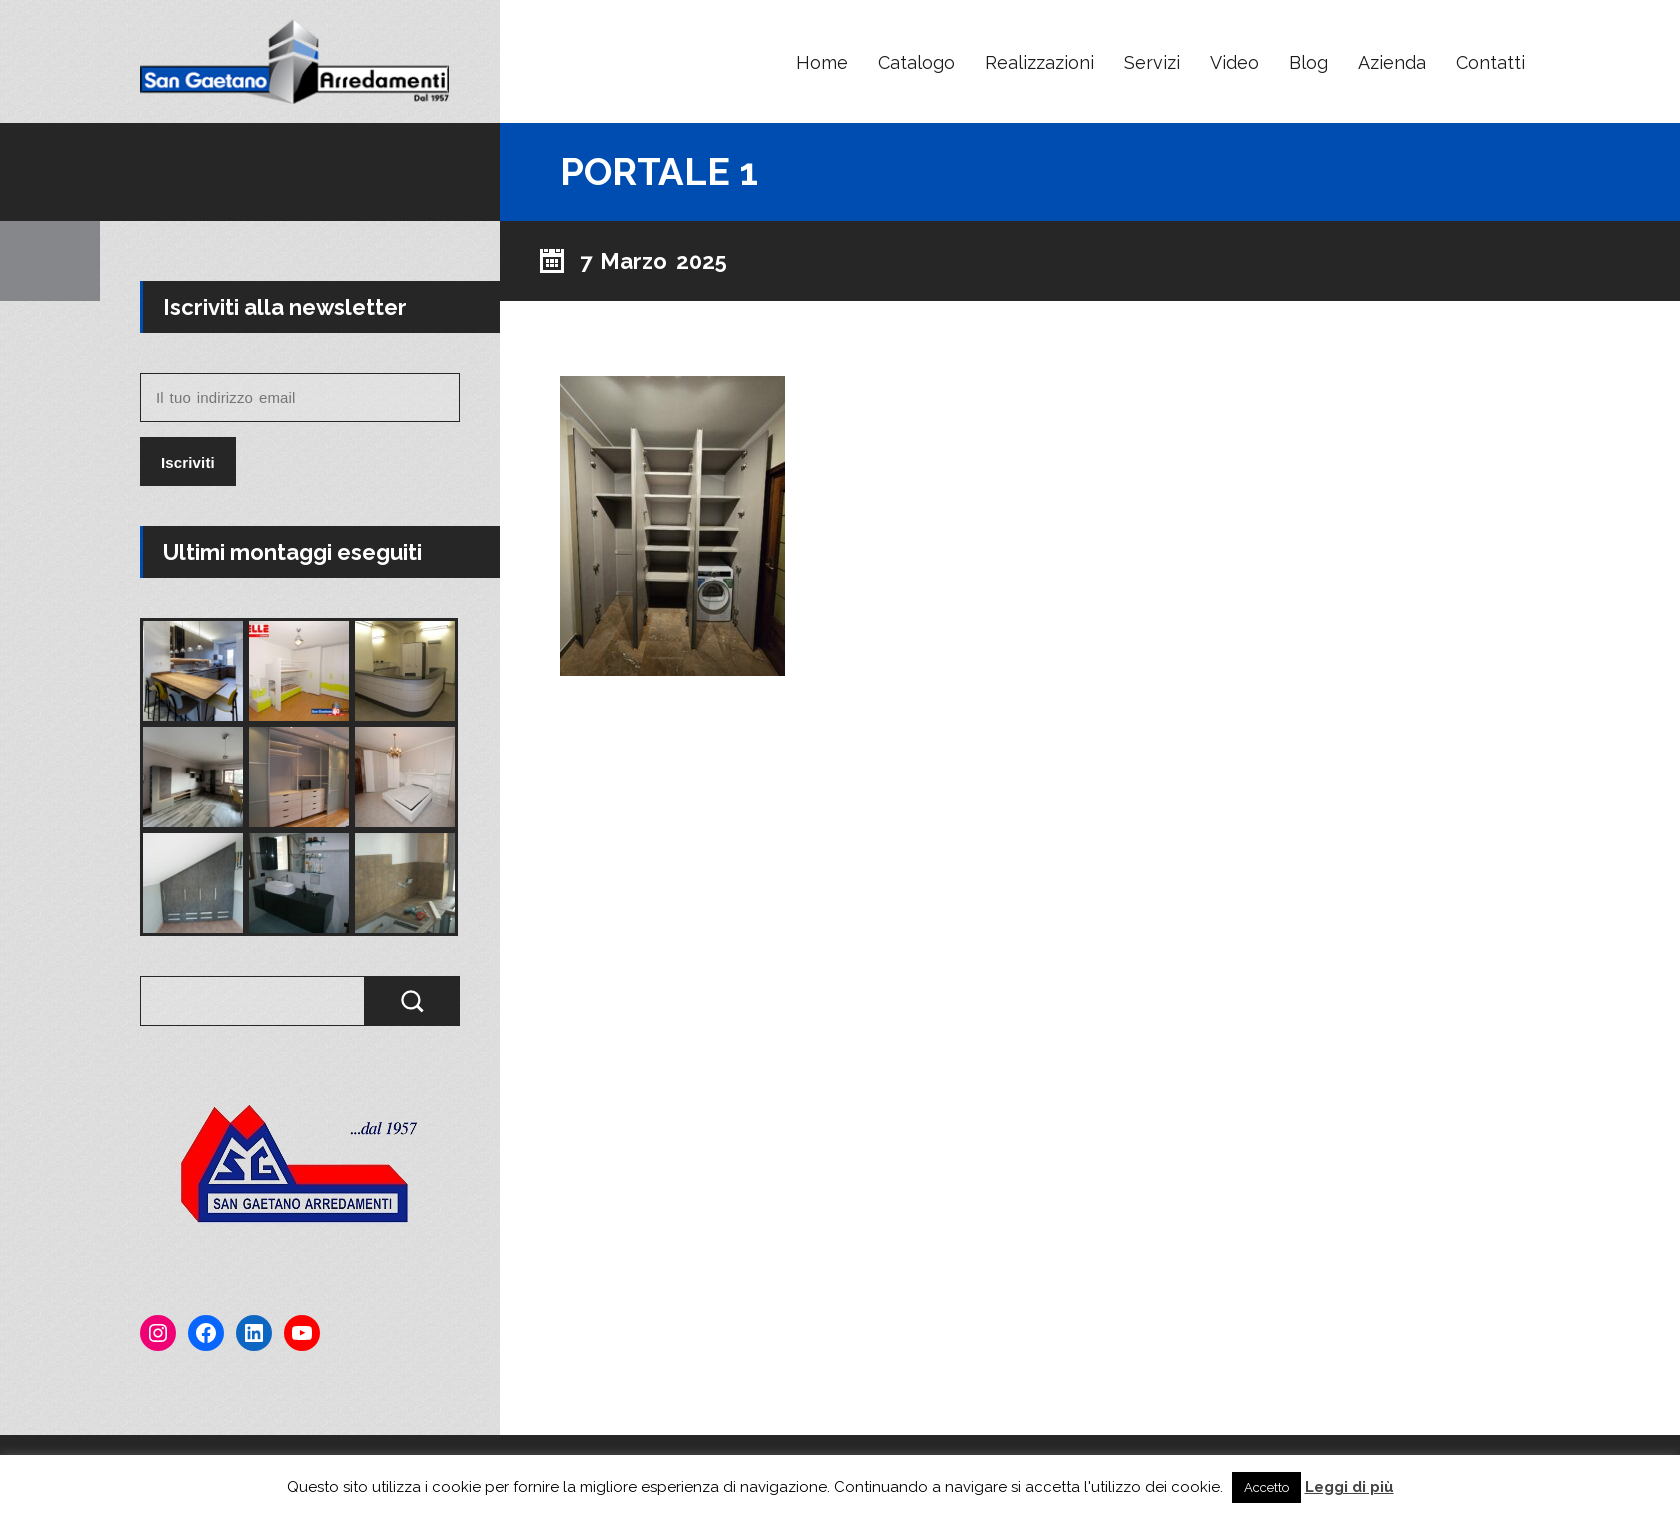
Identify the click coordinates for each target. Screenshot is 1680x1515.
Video (1234, 62)
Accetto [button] (1266, 1487)
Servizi (1152, 62)
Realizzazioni (1039, 62)
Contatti (1490, 62)
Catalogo (916, 62)
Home (822, 62)
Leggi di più (1349, 1487)
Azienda (1392, 62)
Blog (1308, 62)
